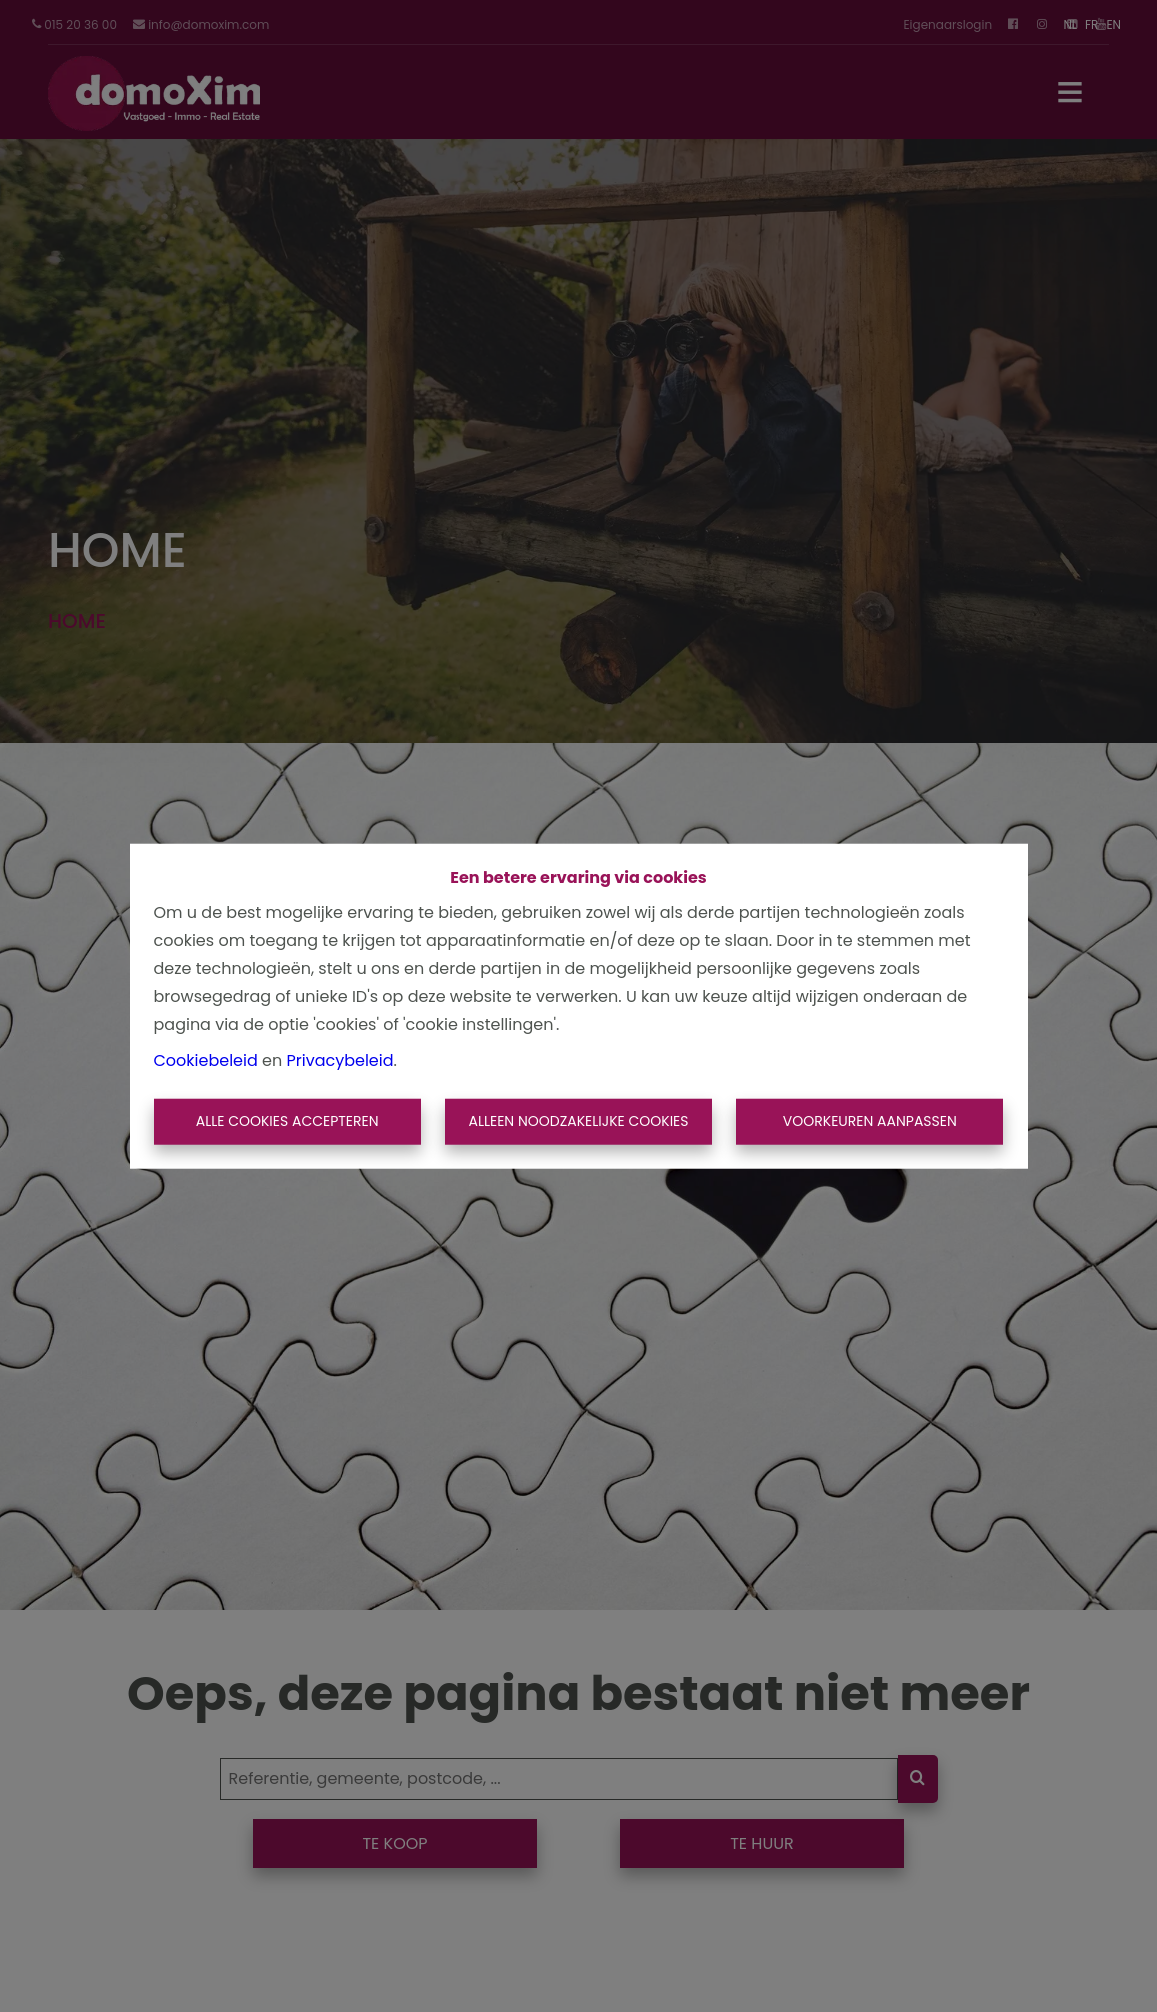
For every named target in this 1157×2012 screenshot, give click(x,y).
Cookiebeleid (206, 1060)
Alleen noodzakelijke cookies (578, 1121)
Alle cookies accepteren (287, 1121)
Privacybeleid (340, 1060)
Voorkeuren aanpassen (870, 1121)
